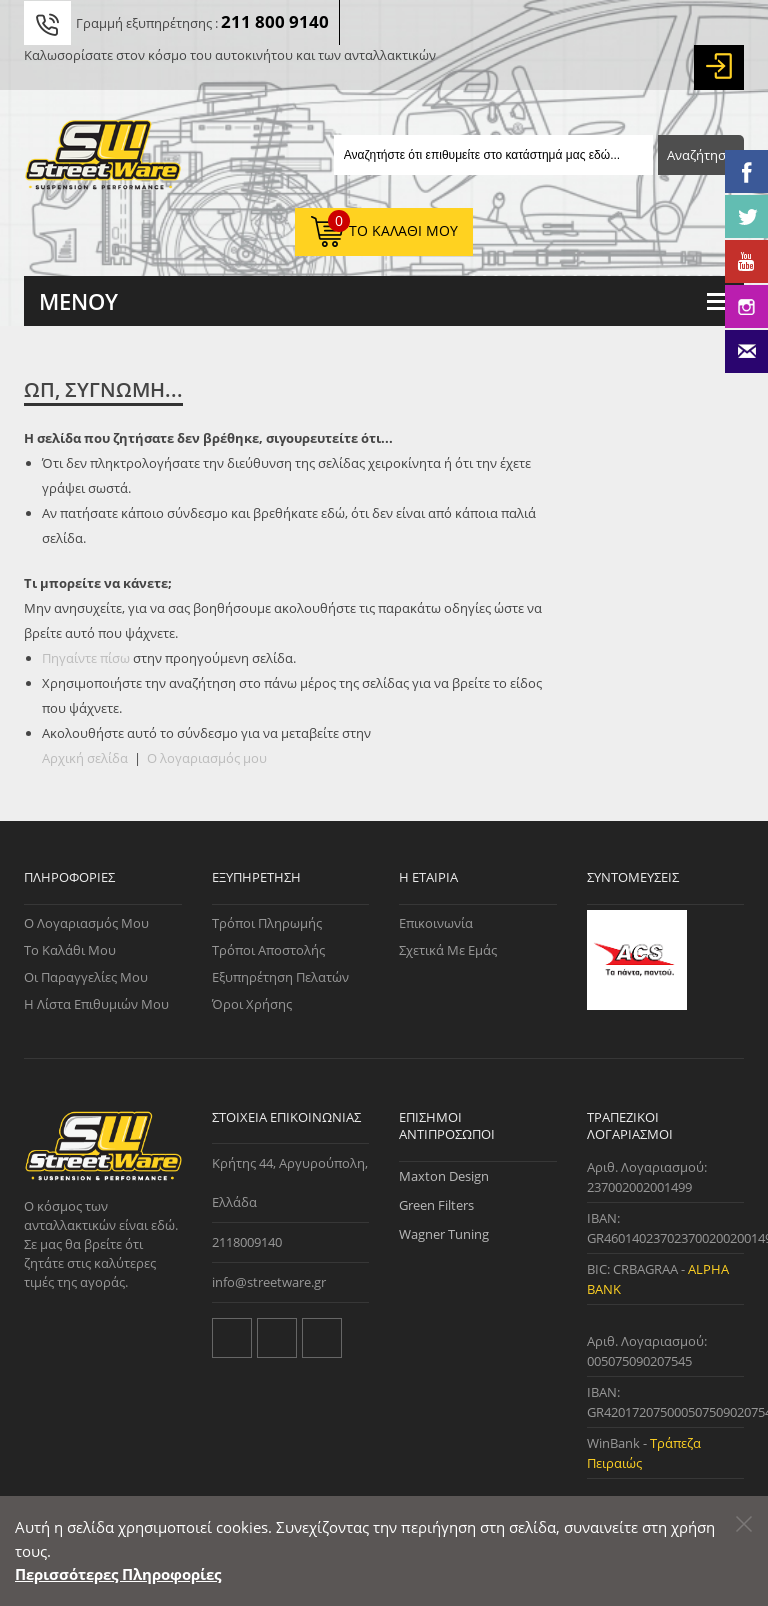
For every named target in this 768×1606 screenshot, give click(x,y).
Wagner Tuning (444, 1234)
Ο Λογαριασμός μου (86, 923)
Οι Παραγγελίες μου (86, 977)
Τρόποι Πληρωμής (267, 923)
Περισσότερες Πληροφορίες (118, 1574)
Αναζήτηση (700, 155)
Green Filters (436, 1205)
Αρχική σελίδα (85, 758)
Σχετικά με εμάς (448, 950)
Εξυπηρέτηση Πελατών (280, 977)
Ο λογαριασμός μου (207, 758)
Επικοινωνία (436, 923)
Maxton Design (444, 1176)
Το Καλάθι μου (70, 950)
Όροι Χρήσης (252, 1004)
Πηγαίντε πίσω (86, 658)
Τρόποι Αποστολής (268, 950)
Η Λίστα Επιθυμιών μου (96, 1004)
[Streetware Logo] (103, 159)
